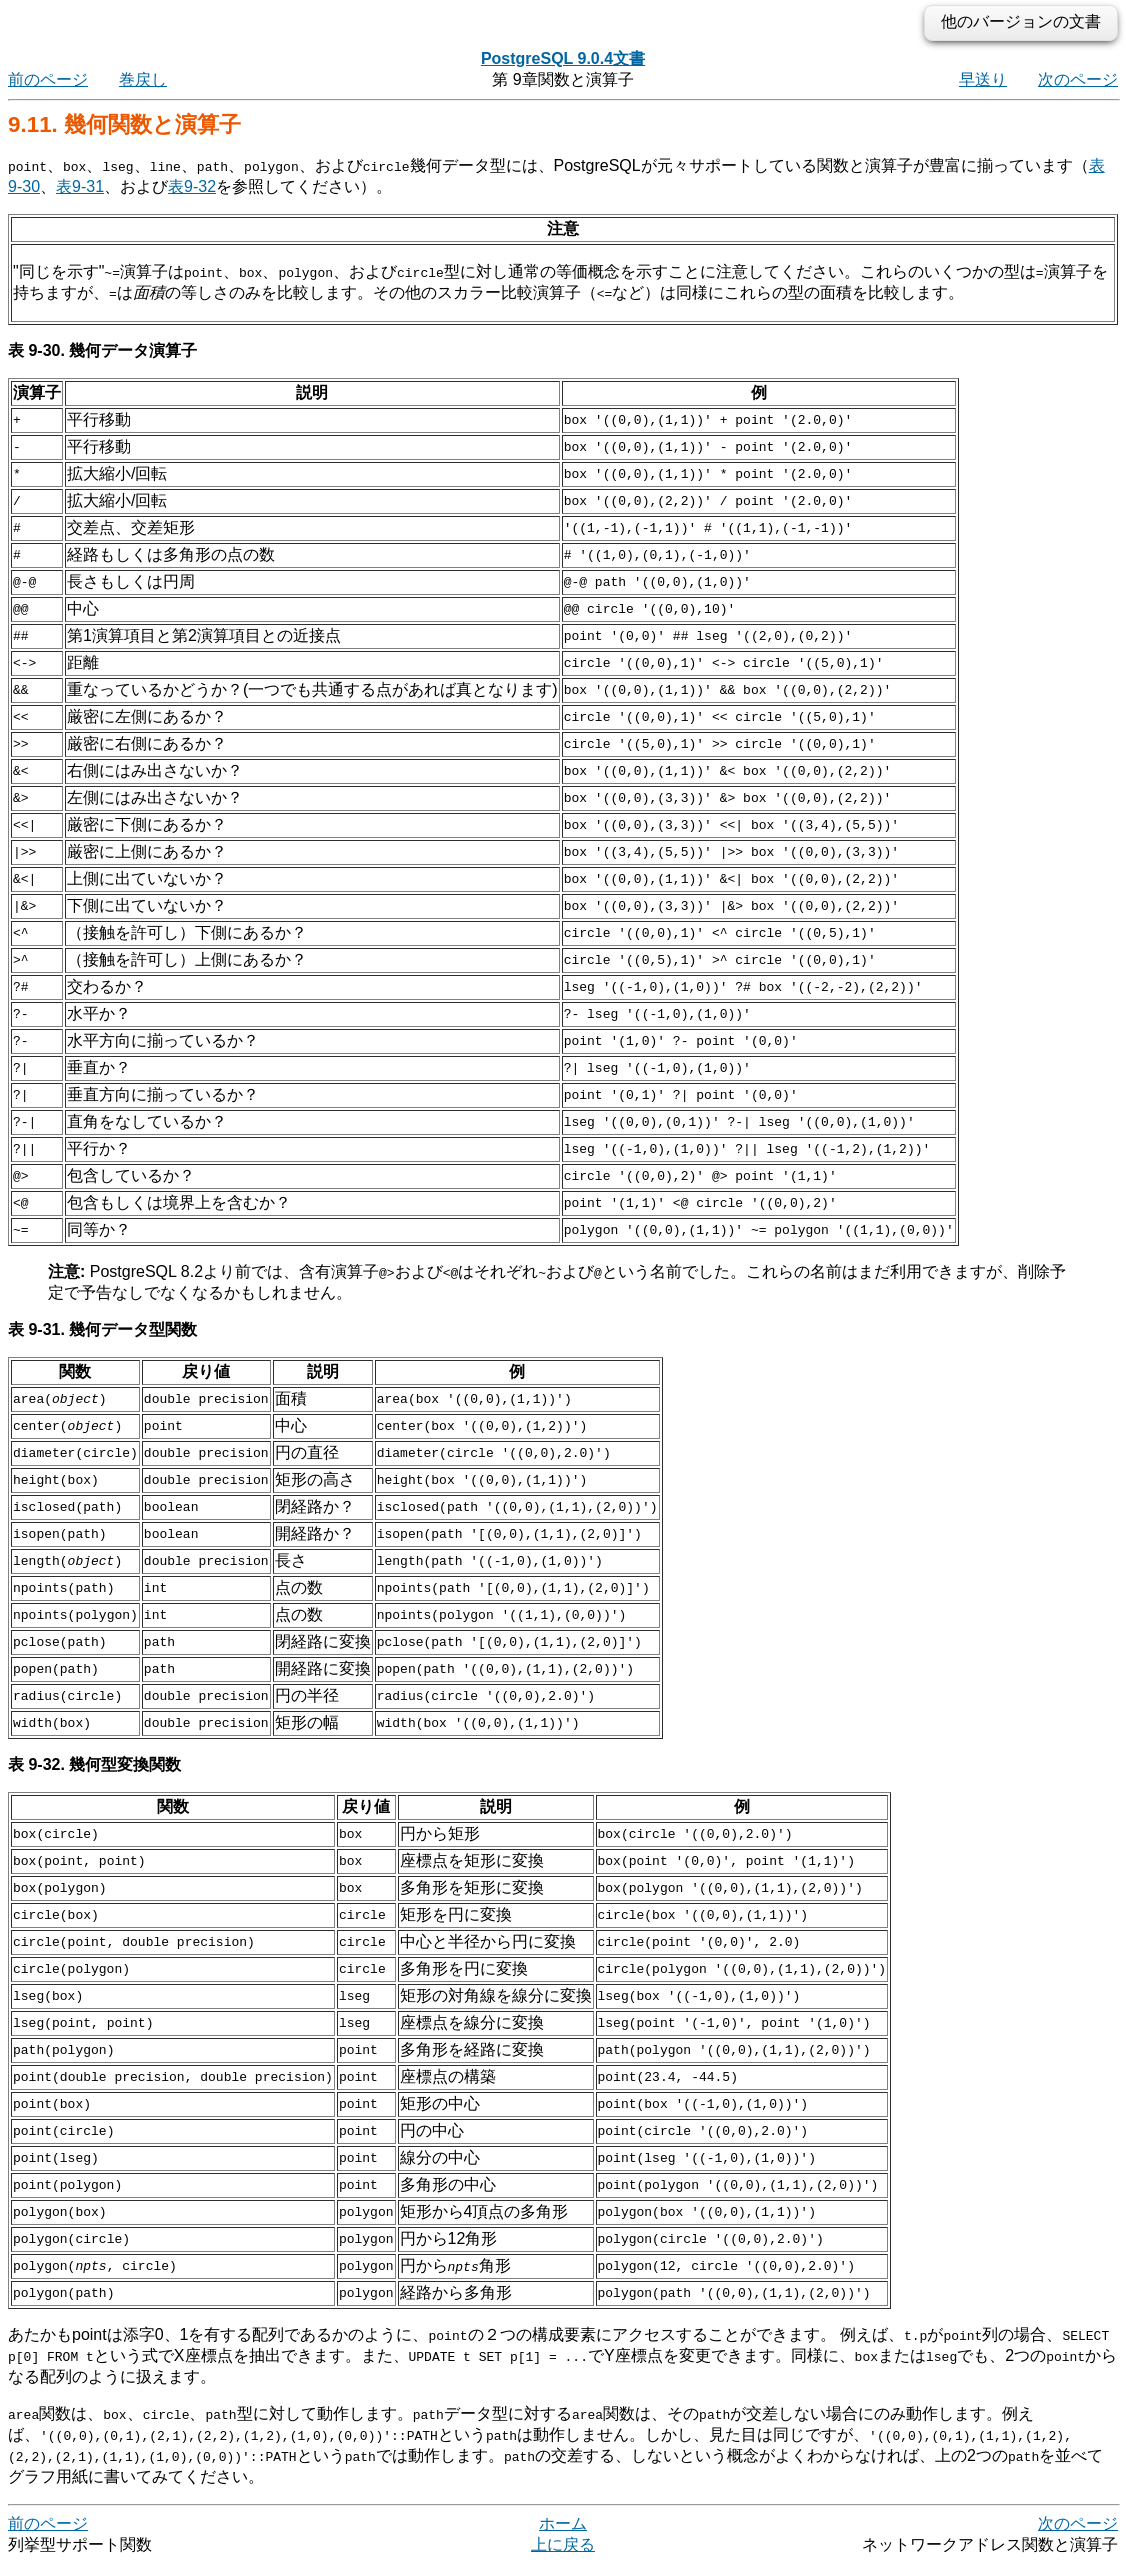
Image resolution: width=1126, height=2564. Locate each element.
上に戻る (563, 2544)
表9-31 (80, 186)
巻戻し (143, 79)
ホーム (563, 2523)
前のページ (48, 79)
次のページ (1078, 79)
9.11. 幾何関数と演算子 (124, 124)
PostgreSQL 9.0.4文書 (563, 58)
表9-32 (192, 186)
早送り (983, 79)
